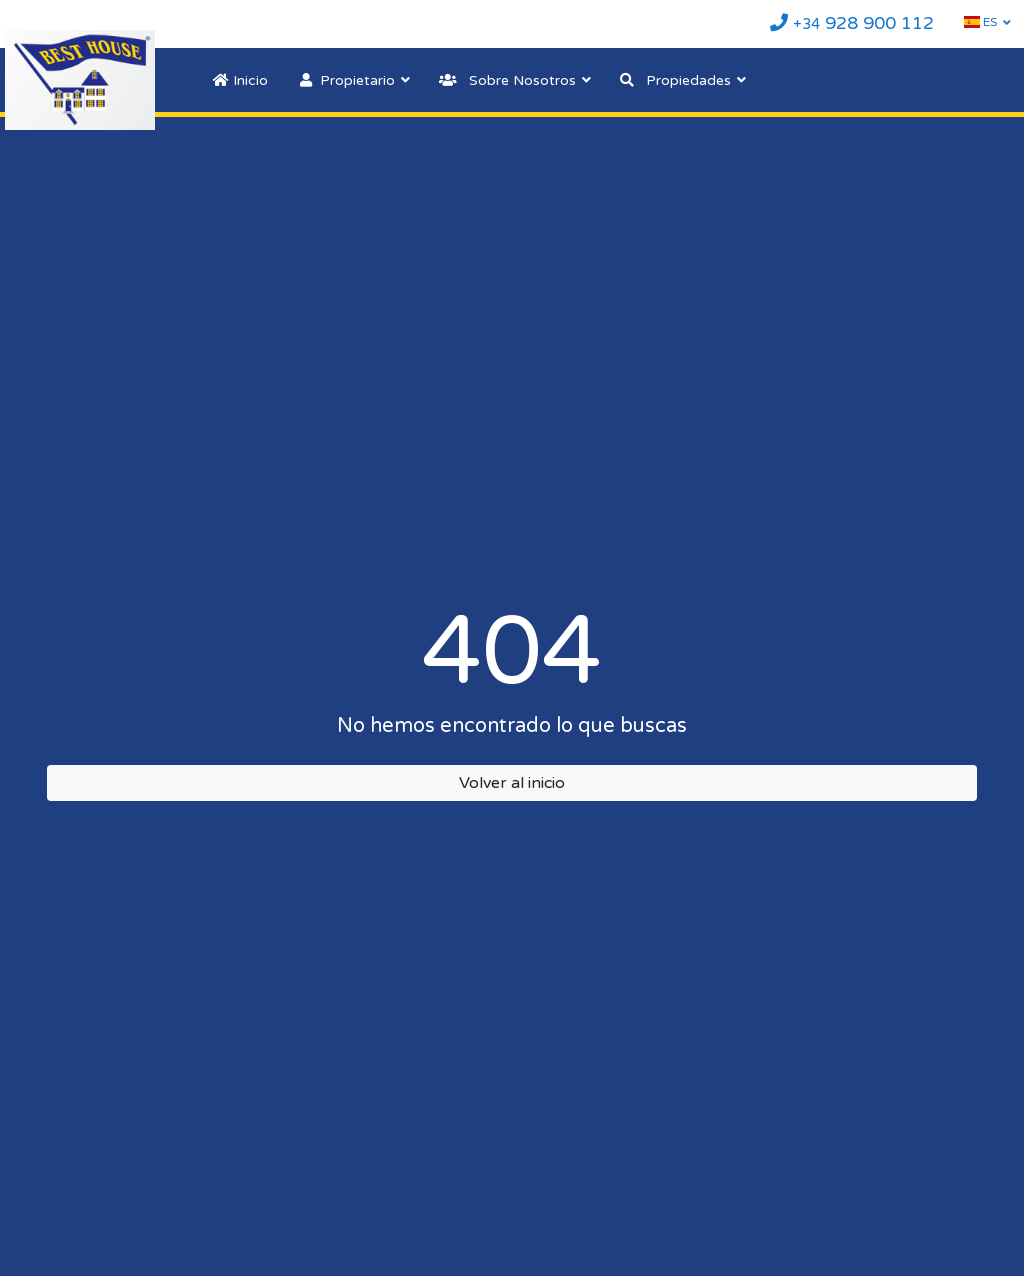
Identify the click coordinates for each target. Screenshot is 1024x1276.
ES (980, 22)
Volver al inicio (512, 783)
